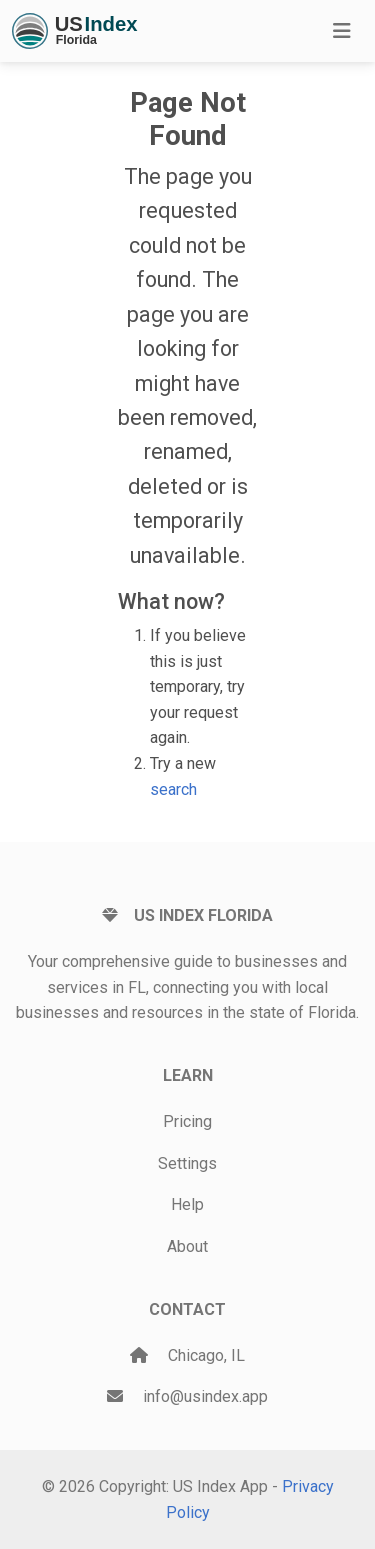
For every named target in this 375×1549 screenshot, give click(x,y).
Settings (187, 1163)
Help (187, 1204)
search (173, 789)
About (187, 1246)
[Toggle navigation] (342, 31)
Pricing (187, 1121)
